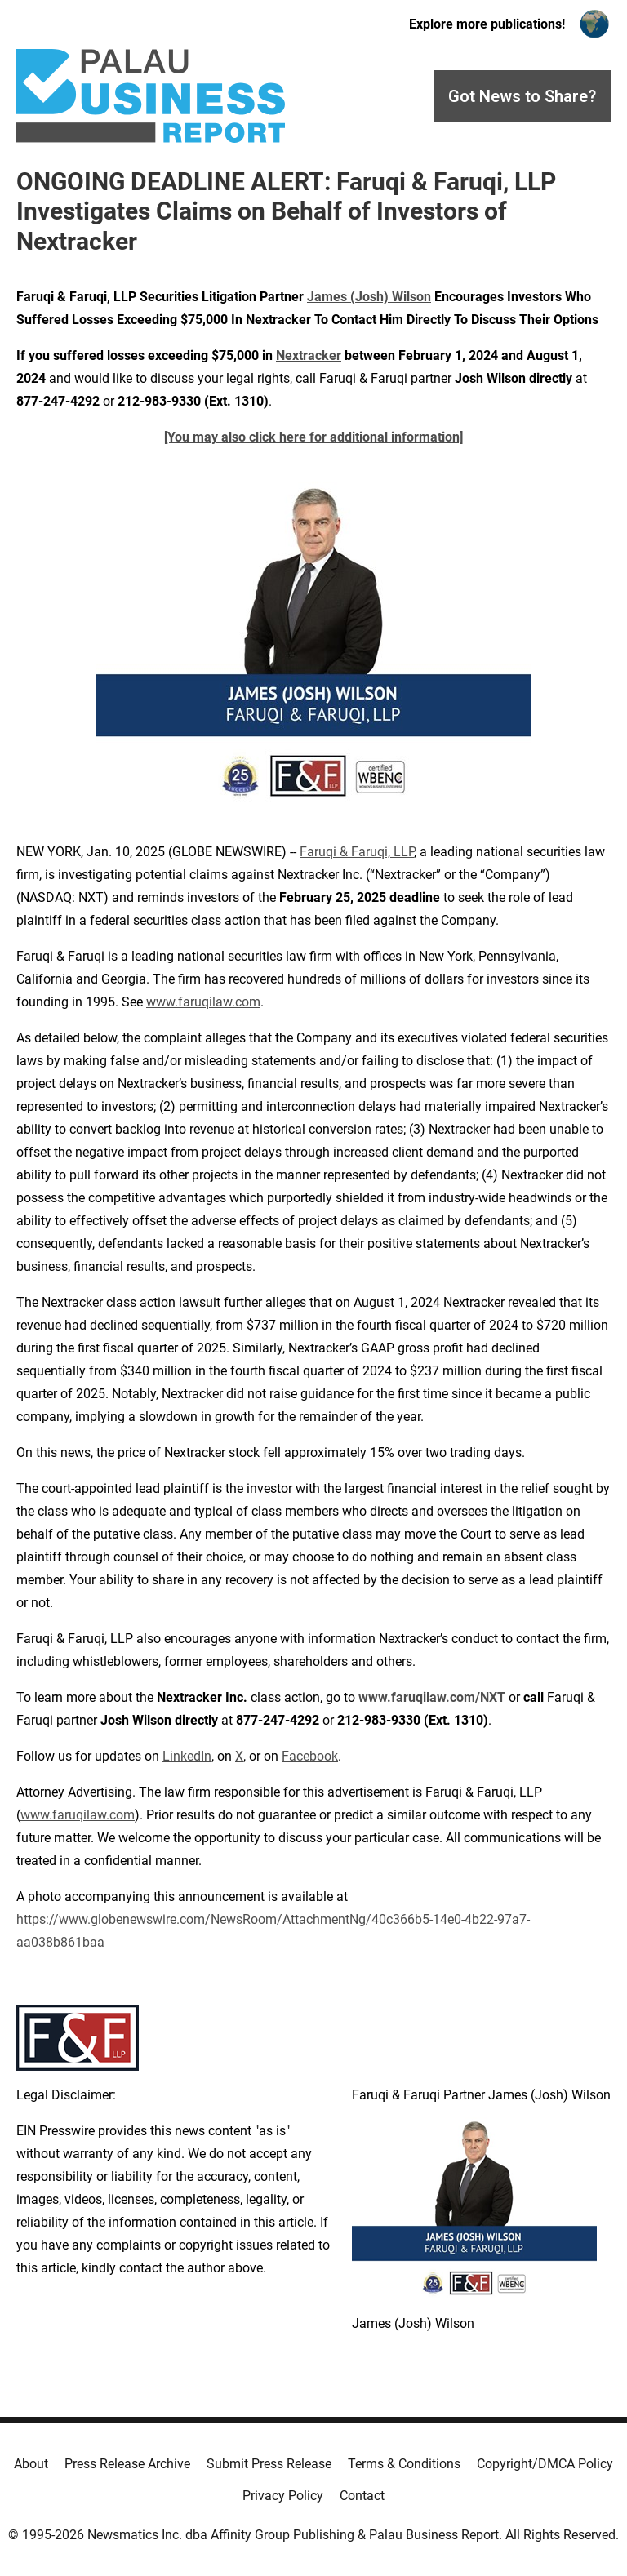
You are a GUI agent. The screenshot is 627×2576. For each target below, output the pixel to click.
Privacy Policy (282, 2495)
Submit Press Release (269, 2464)
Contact (362, 2495)
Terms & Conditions (404, 2464)
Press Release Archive (127, 2464)
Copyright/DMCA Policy (545, 2464)
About (31, 2464)
